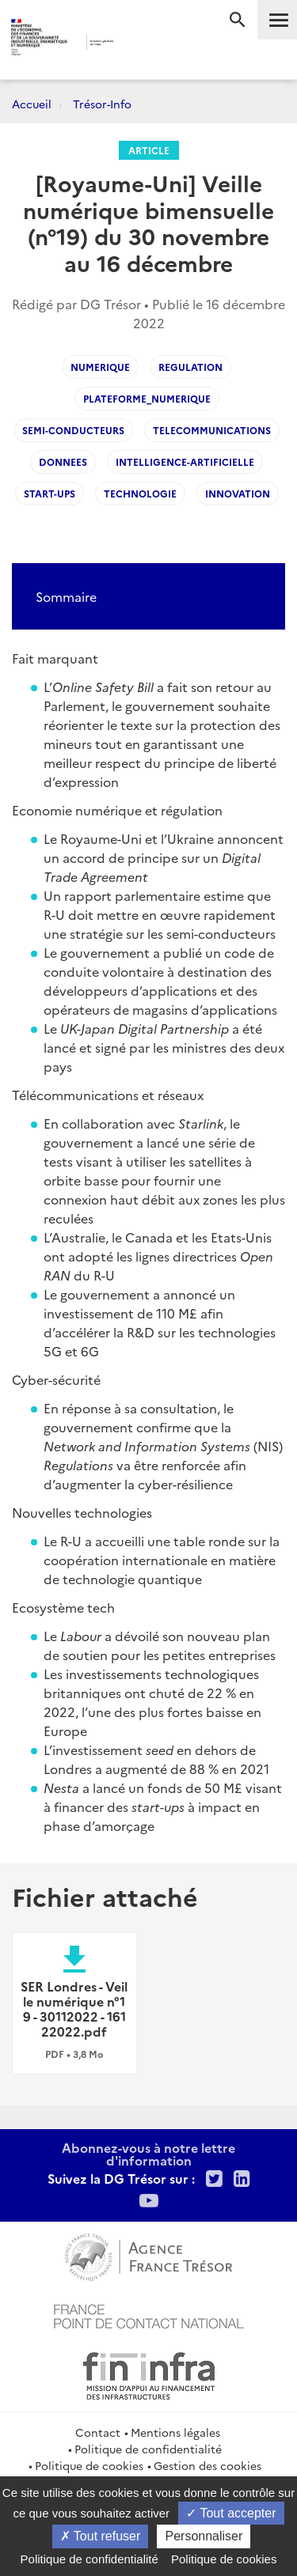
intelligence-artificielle (185, 461)
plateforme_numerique (147, 398)
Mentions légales (175, 2432)
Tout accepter (231, 2513)
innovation (237, 493)
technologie (140, 493)
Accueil (31, 104)
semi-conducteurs (73, 430)
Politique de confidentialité (148, 2449)
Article (148, 150)
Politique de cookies (89, 2465)
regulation (190, 366)
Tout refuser (100, 2536)
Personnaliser (203, 2536)
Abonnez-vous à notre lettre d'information (148, 2153)
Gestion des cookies (207, 2465)
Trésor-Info (102, 104)
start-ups (49, 493)
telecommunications (212, 430)
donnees (63, 461)
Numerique (100, 366)
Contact (97, 2432)
